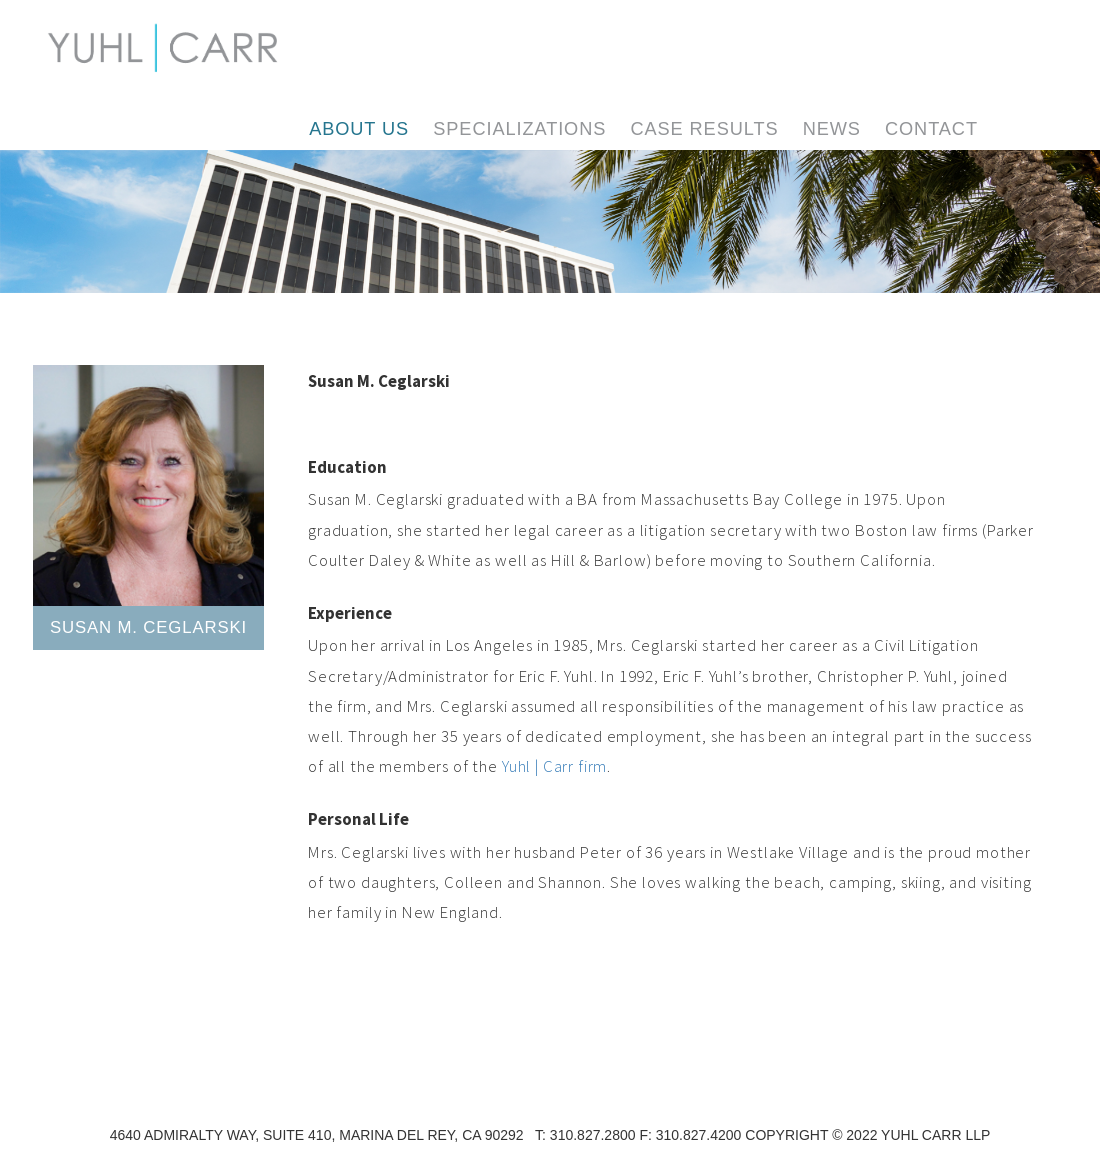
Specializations (519, 129)
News (832, 129)
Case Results (704, 129)
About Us (359, 129)
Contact (931, 129)
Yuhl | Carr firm (554, 766)
